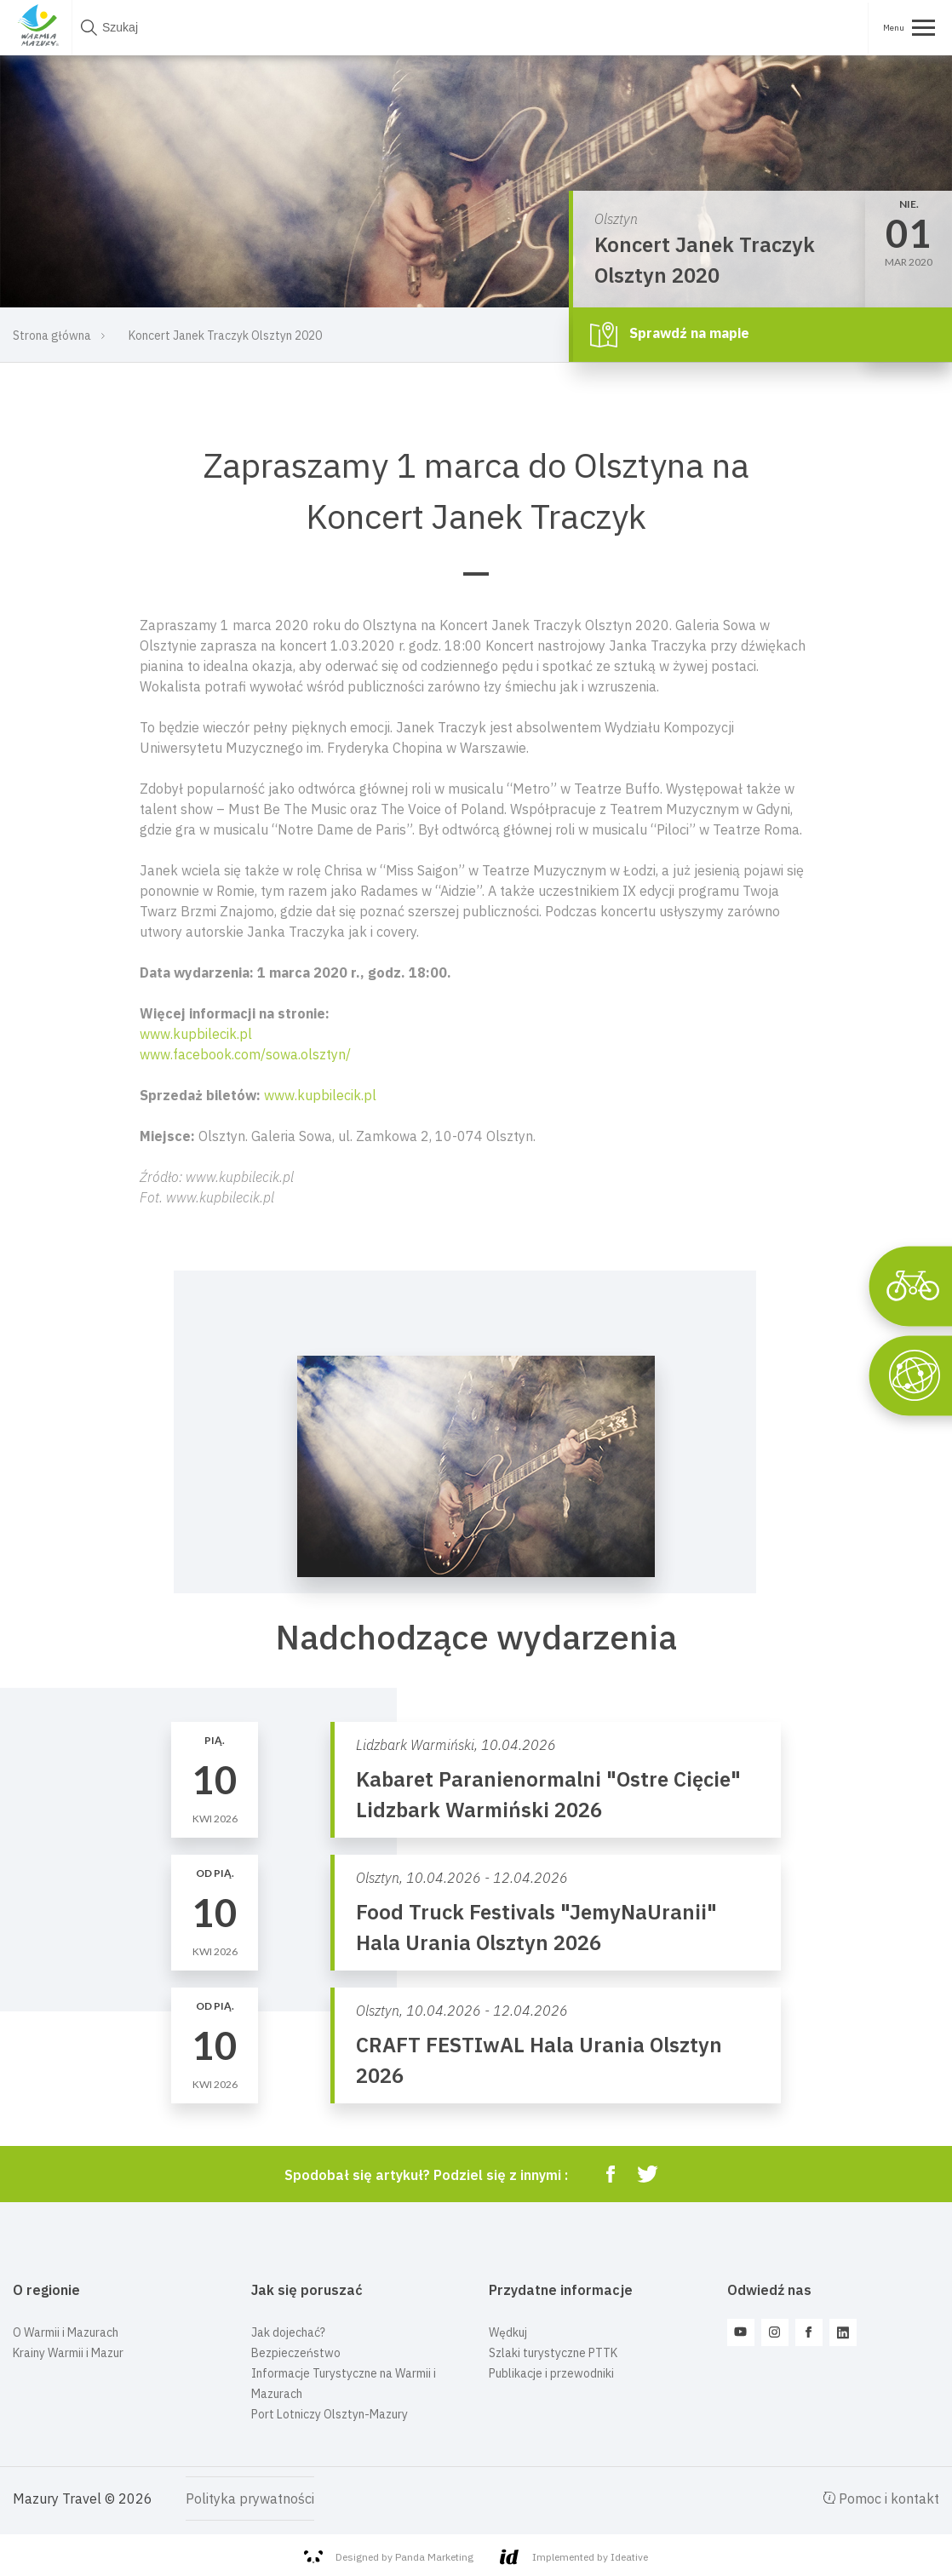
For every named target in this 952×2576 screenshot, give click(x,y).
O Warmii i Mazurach (65, 2332)
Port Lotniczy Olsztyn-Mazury (329, 2414)
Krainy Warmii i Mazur (68, 2353)
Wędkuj (508, 2332)
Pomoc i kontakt (881, 2498)
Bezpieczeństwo (296, 2353)
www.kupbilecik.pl (196, 1033)
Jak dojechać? (288, 2332)
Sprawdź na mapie (669, 334)
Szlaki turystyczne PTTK (553, 2353)
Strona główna (52, 335)
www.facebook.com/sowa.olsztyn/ (245, 1054)
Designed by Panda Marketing (388, 2557)
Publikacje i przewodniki (551, 2373)
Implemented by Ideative (573, 2557)
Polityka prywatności (250, 2498)
